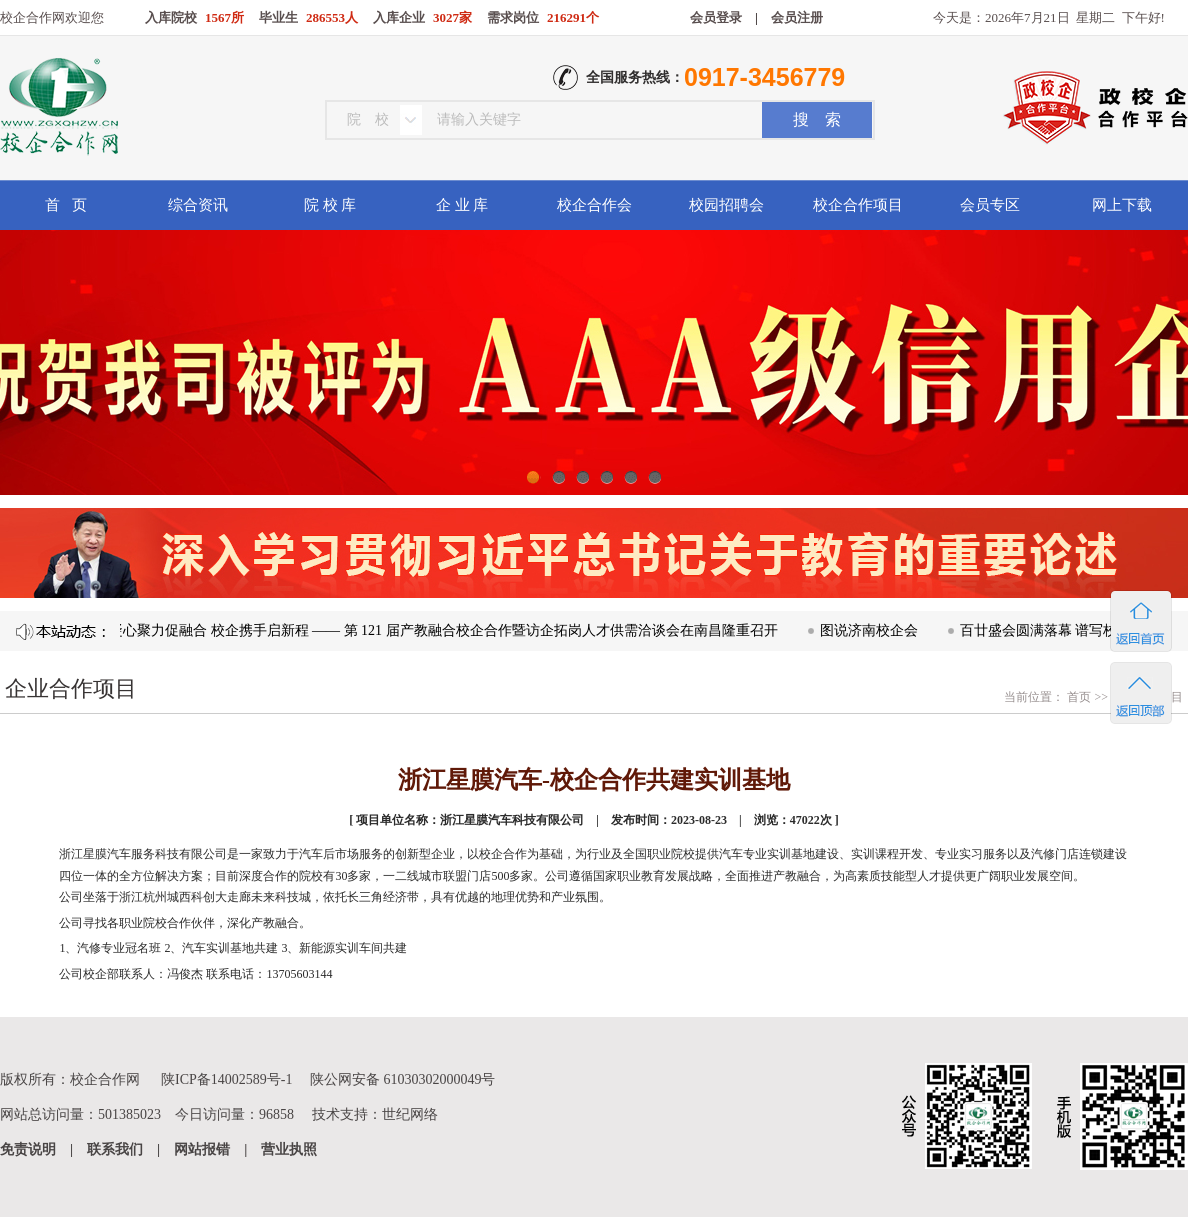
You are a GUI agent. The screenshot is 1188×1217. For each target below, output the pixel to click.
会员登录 (716, 17)
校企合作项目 (858, 205)
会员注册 (797, 17)
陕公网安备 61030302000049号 (403, 1079)
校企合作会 (594, 205)
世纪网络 (410, 1114)
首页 (1077, 697)
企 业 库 (462, 205)
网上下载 (1122, 205)
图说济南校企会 (873, 630)
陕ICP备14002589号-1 (226, 1079)
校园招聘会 (726, 205)
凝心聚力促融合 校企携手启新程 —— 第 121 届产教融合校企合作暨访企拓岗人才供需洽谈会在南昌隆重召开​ (447, 630)
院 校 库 (330, 205)
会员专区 (990, 205)
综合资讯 (198, 205)
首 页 (65, 205)
